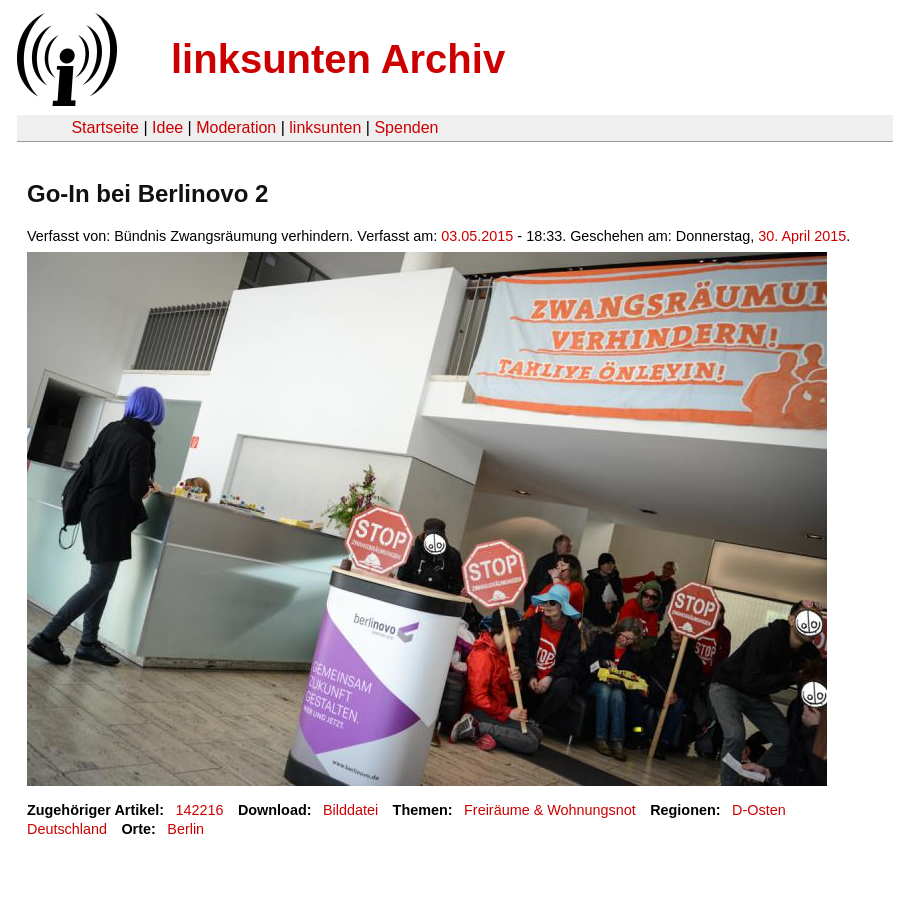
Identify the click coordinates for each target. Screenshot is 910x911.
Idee (167, 127)
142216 (200, 810)
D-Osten (759, 810)
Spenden (406, 127)
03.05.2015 (477, 236)
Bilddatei (350, 810)
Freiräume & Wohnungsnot (550, 810)
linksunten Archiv (338, 59)
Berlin (185, 829)
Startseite (105, 127)
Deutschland (67, 829)
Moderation (236, 127)
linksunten (325, 127)
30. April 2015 (802, 236)
